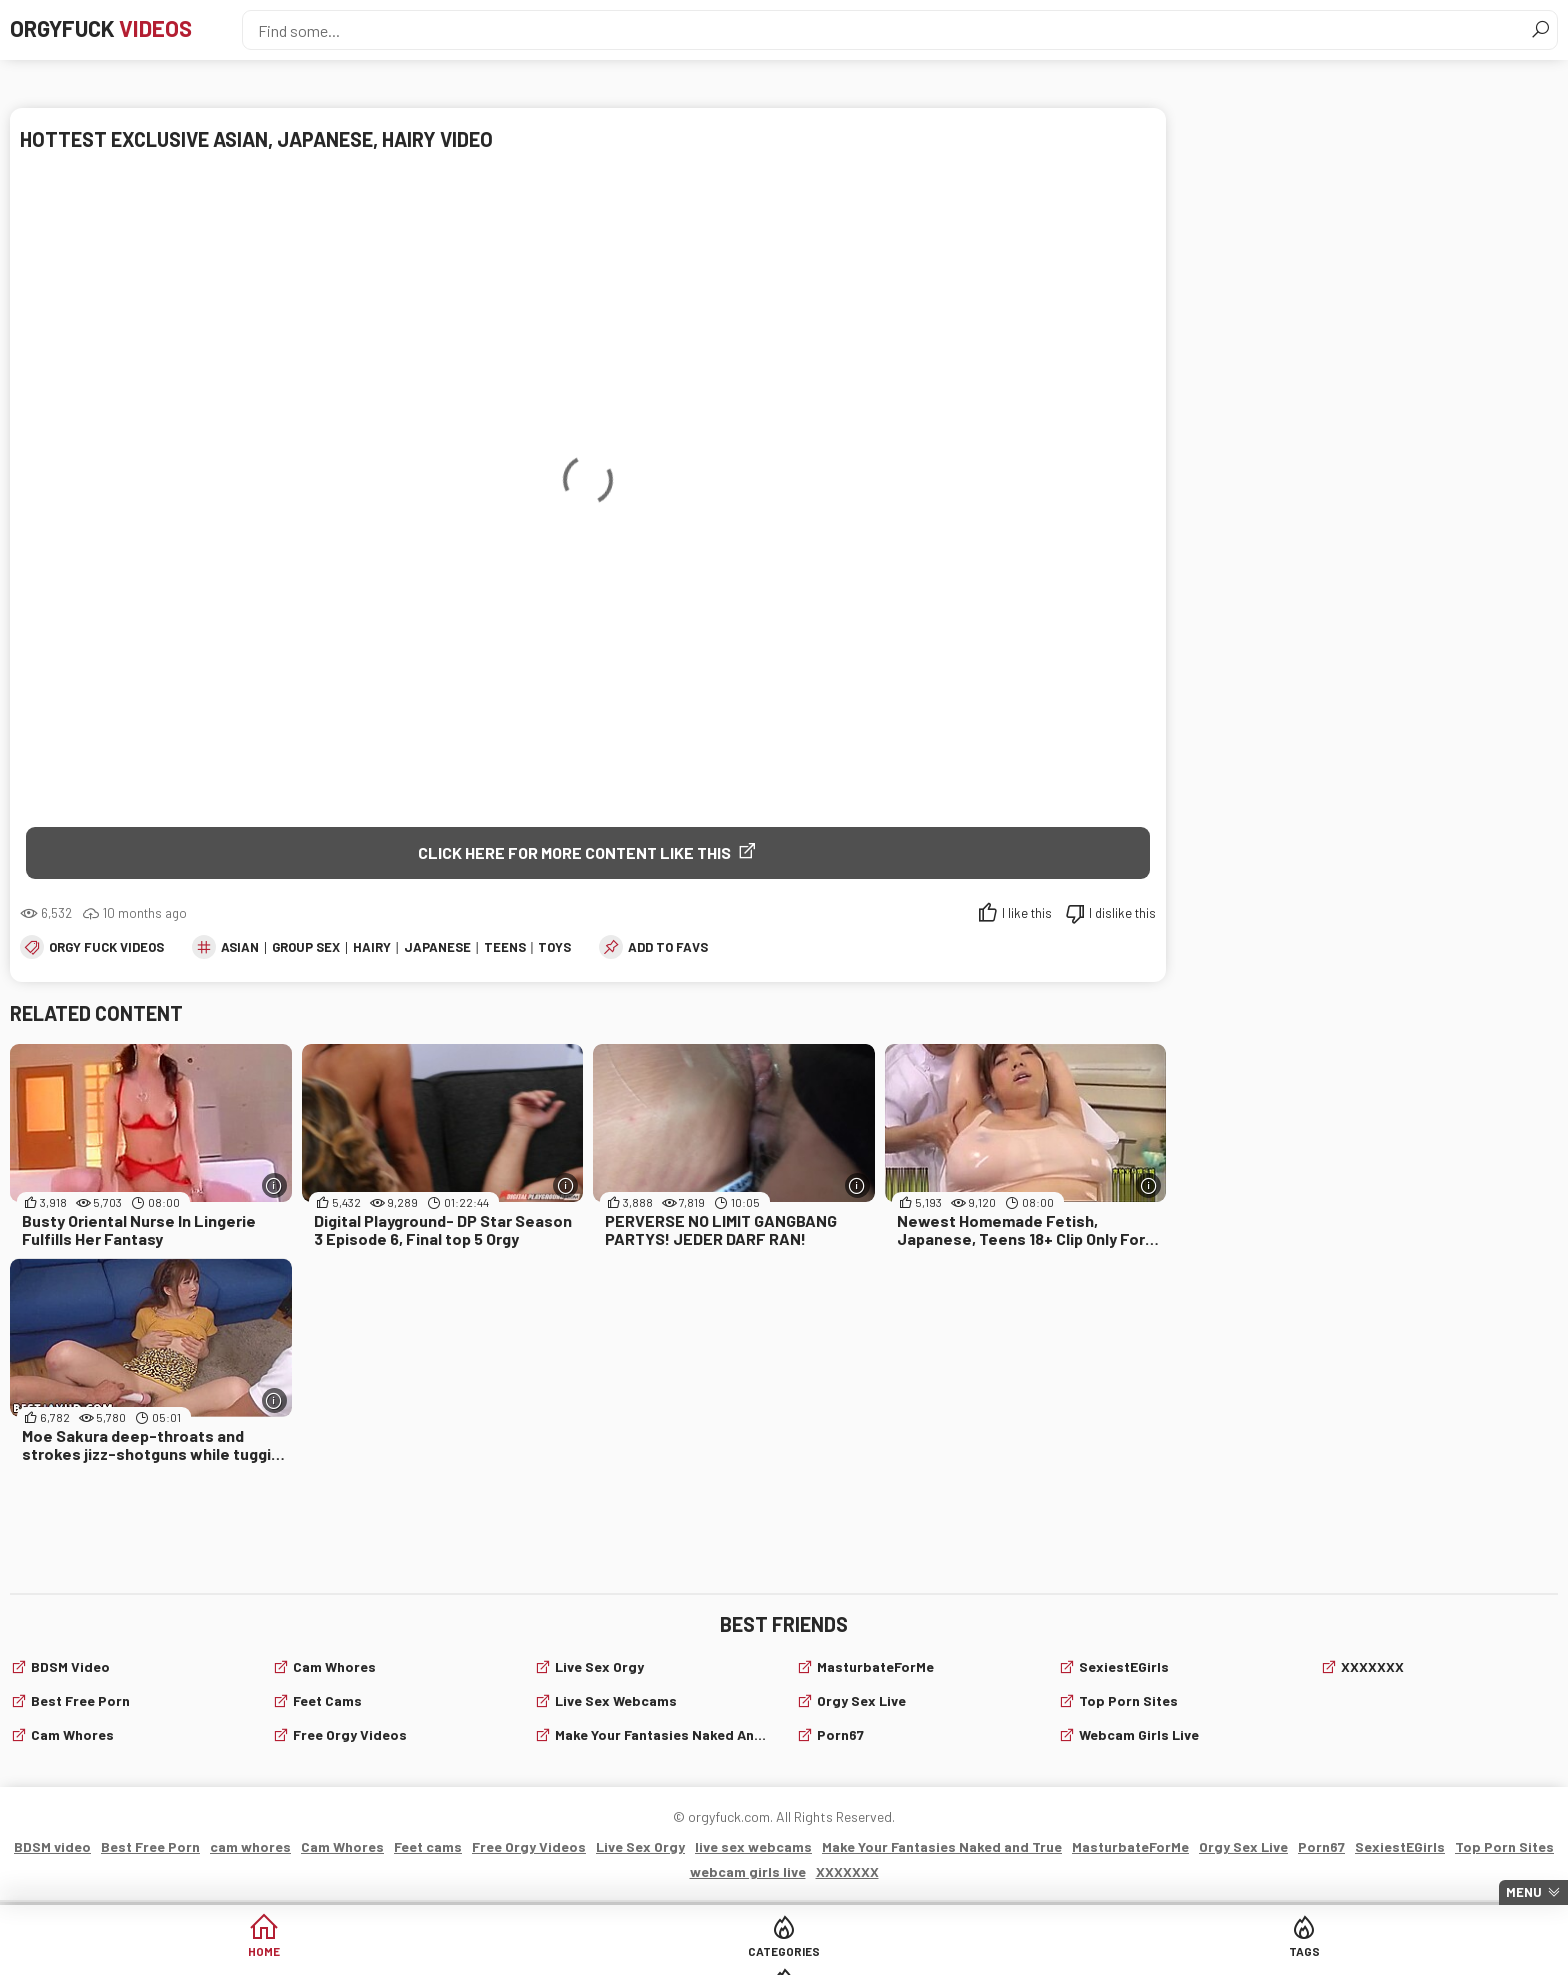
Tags (860, 1954)
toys (554, 950)
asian (240, 950)
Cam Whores (334, 1669)
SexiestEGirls (1124, 1669)
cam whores (72, 1737)
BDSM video (70, 1669)
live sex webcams (616, 1703)
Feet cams (327, 1703)
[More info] (274, 1188)
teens (505, 950)
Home (555, 1954)
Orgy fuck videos (106, 950)
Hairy (372, 950)
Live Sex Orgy (599, 1669)
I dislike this (1122, 916)
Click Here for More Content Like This (574, 852)
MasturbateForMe (875, 1669)
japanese (437, 950)
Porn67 (840, 1737)
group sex (306, 950)
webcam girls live (1139, 1737)
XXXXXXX (1372, 1669)
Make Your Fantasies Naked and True (663, 1737)
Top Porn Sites (1128, 1703)
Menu (1524, 1892)
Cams (1013, 1954)
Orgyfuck (128, 30)
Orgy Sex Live (861, 1703)
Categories (708, 1954)
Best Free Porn (80, 1703)
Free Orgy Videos (350, 1737)
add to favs (668, 950)
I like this (1027, 916)
